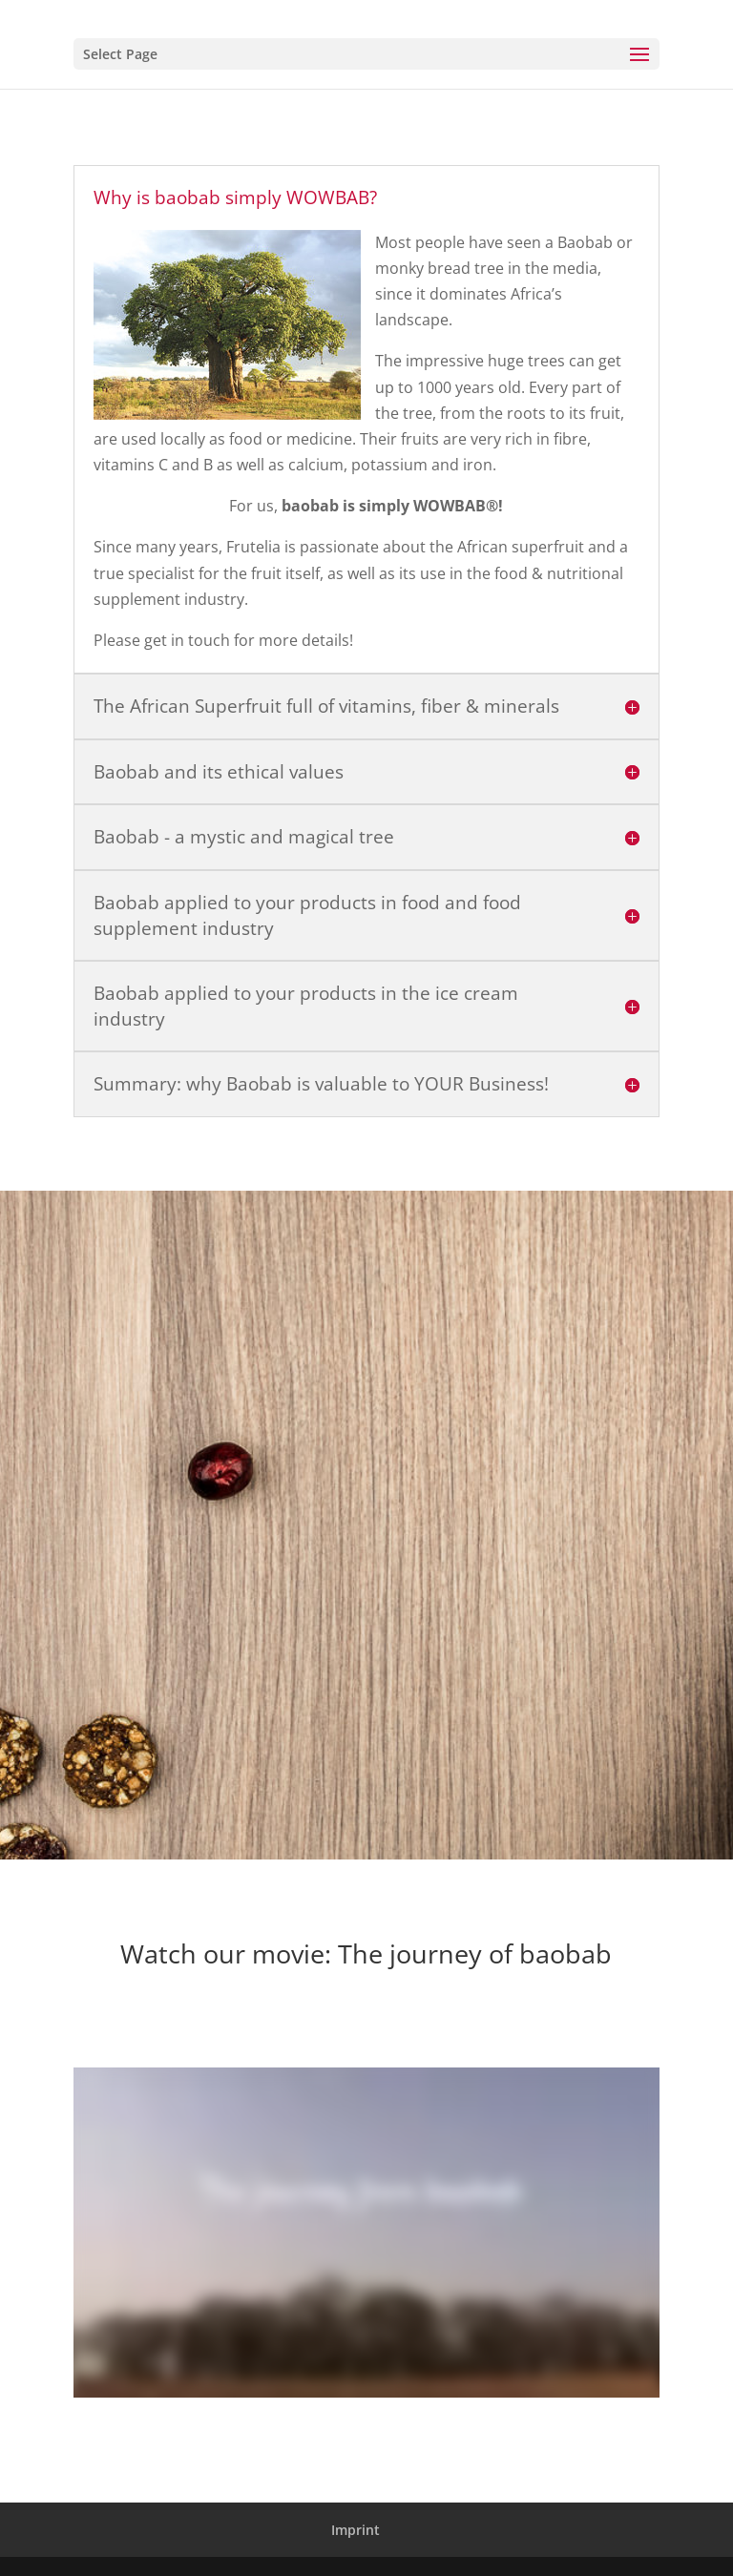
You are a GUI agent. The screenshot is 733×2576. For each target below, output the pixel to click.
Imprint (355, 2530)
